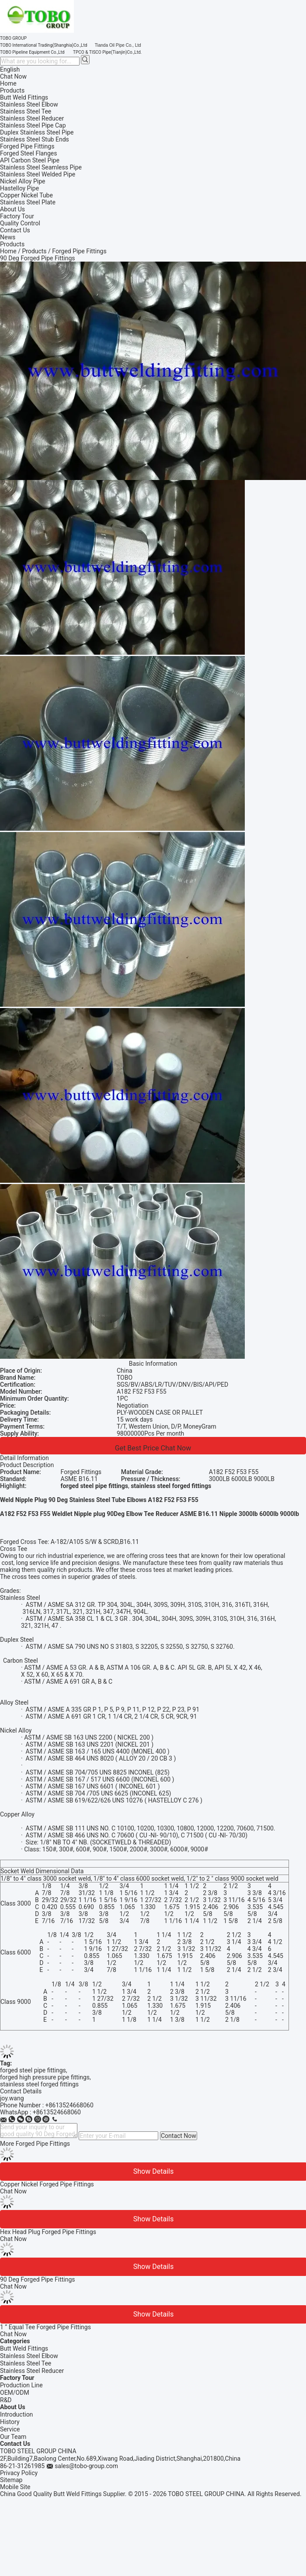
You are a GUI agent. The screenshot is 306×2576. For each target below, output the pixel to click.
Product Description (27, 1464)
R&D (6, 2399)
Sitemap (11, 2479)
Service (10, 2429)
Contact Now (178, 2135)
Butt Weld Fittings (24, 2348)
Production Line (21, 2385)
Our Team (13, 2436)
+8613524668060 (69, 2105)
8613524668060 (58, 2112)
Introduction (16, 2414)
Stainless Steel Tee (25, 2363)
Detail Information (24, 1457)
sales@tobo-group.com (86, 2465)
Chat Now (13, 76)
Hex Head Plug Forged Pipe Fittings (48, 2231)
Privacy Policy (19, 2472)
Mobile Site (15, 2486)
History (10, 2421)
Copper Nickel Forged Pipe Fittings (47, 2184)
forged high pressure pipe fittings (45, 2077)
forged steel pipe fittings (33, 2070)
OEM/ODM (14, 2392)
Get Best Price (137, 1448)
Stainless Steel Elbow (29, 2355)
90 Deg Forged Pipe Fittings (37, 2279)
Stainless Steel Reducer (32, 2370)
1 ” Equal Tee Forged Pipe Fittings (45, 2327)
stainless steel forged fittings (39, 2084)
